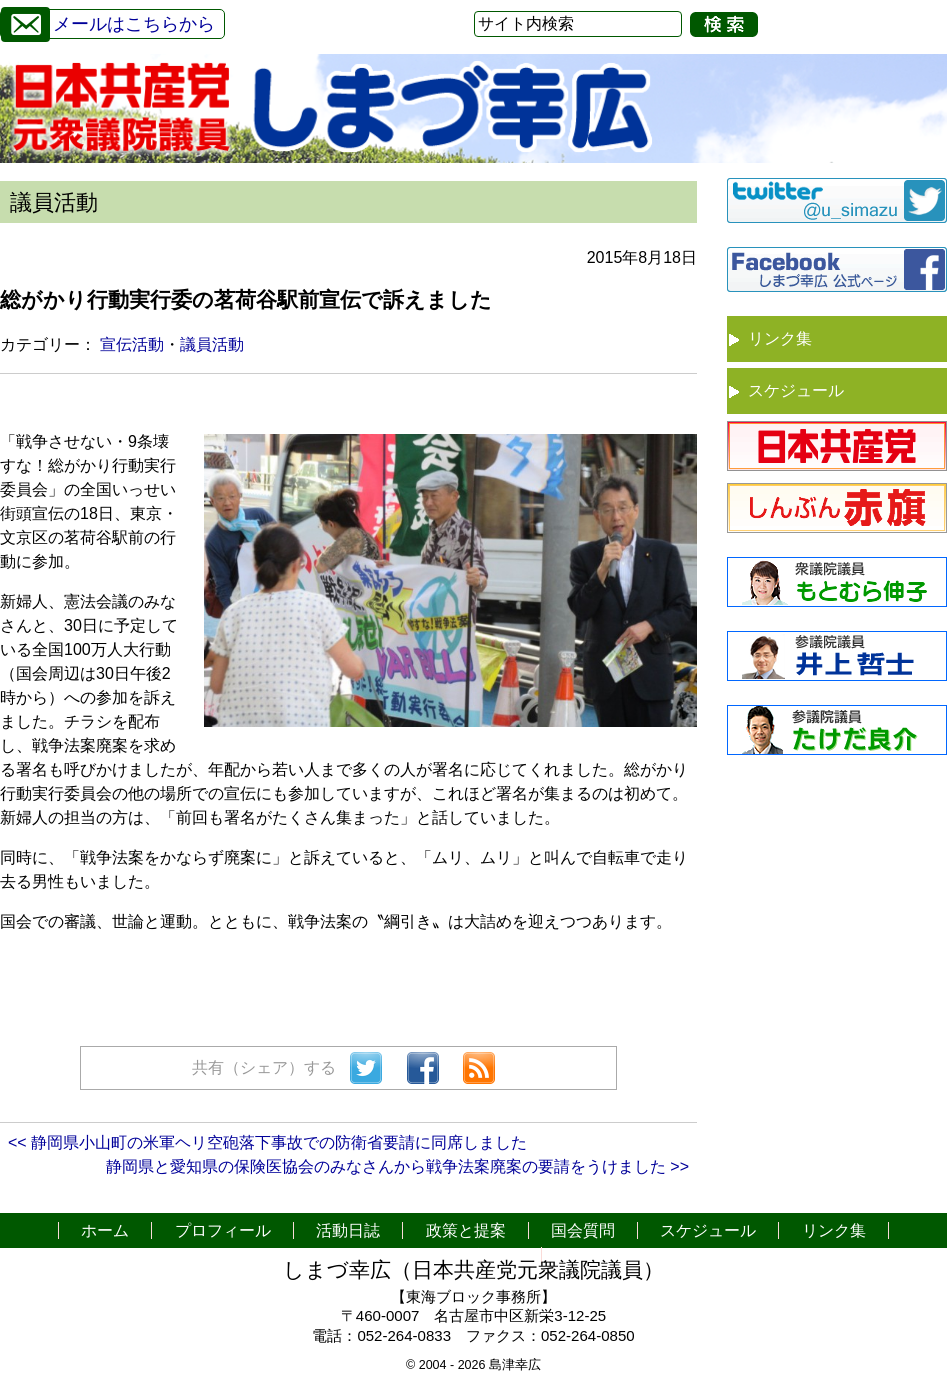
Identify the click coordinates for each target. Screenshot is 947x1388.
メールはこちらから (108, 21)
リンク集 (780, 338)
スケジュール (796, 390)
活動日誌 (348, 1230)
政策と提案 (466, 1230)
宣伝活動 (132, 344)
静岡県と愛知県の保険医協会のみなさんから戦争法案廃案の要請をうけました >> (397, 1166)
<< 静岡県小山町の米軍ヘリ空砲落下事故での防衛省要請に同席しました (267, 1142)
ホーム (105, 1230)
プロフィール (223, 1230)
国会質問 (583, 1230)
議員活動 (212, 344)
